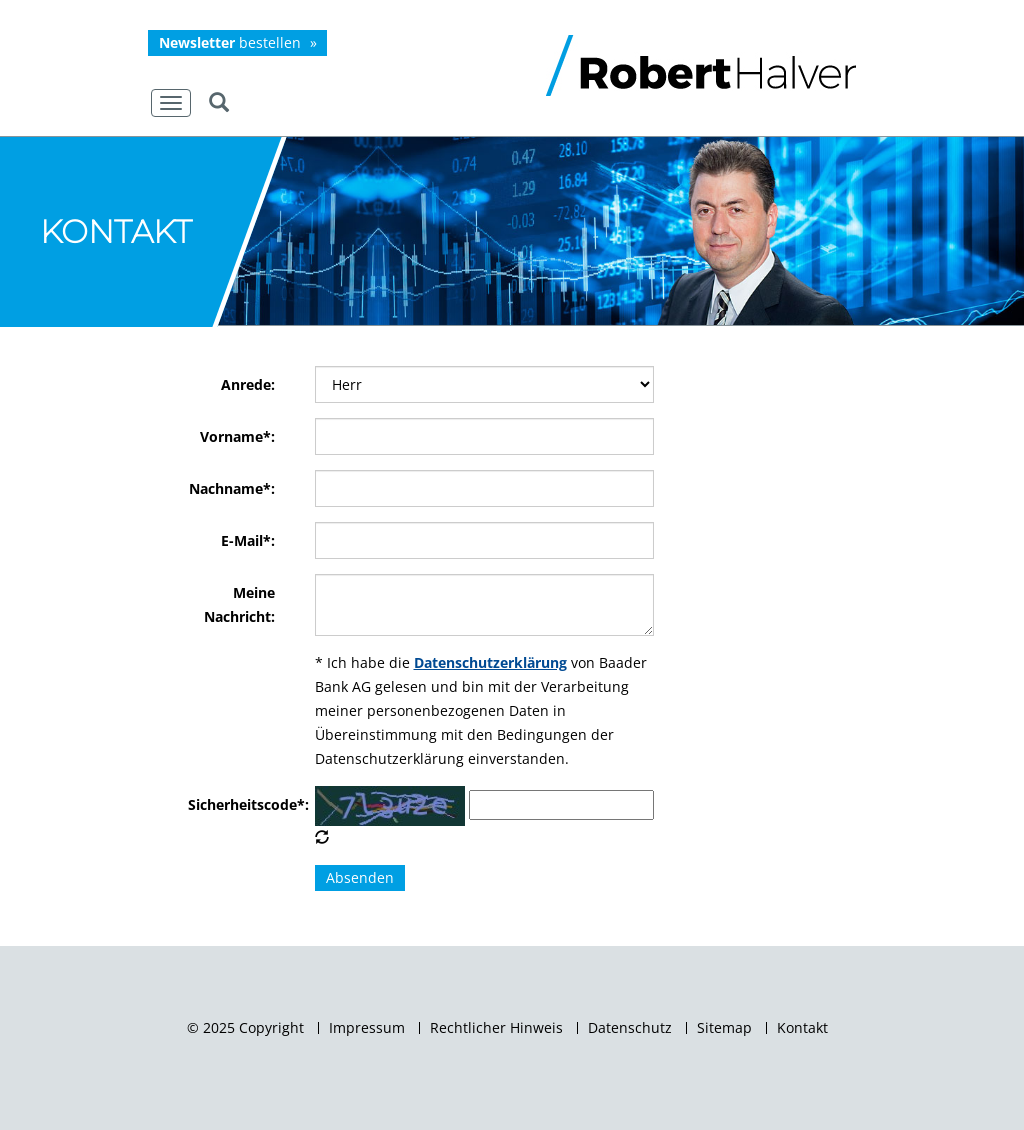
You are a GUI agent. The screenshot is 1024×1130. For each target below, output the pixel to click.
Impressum (367, 1028)
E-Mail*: (248, 540)
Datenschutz (630, 1028)
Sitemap (724, 1028)
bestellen (230, 42)
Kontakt (802, 1028)
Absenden (360, 877)
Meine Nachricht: (239, 604)
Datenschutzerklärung (490, 662)
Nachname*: (232, 488)
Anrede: (248, 384)
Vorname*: (237, 436)
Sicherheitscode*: (231, 804)
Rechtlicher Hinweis (496, 1028)
